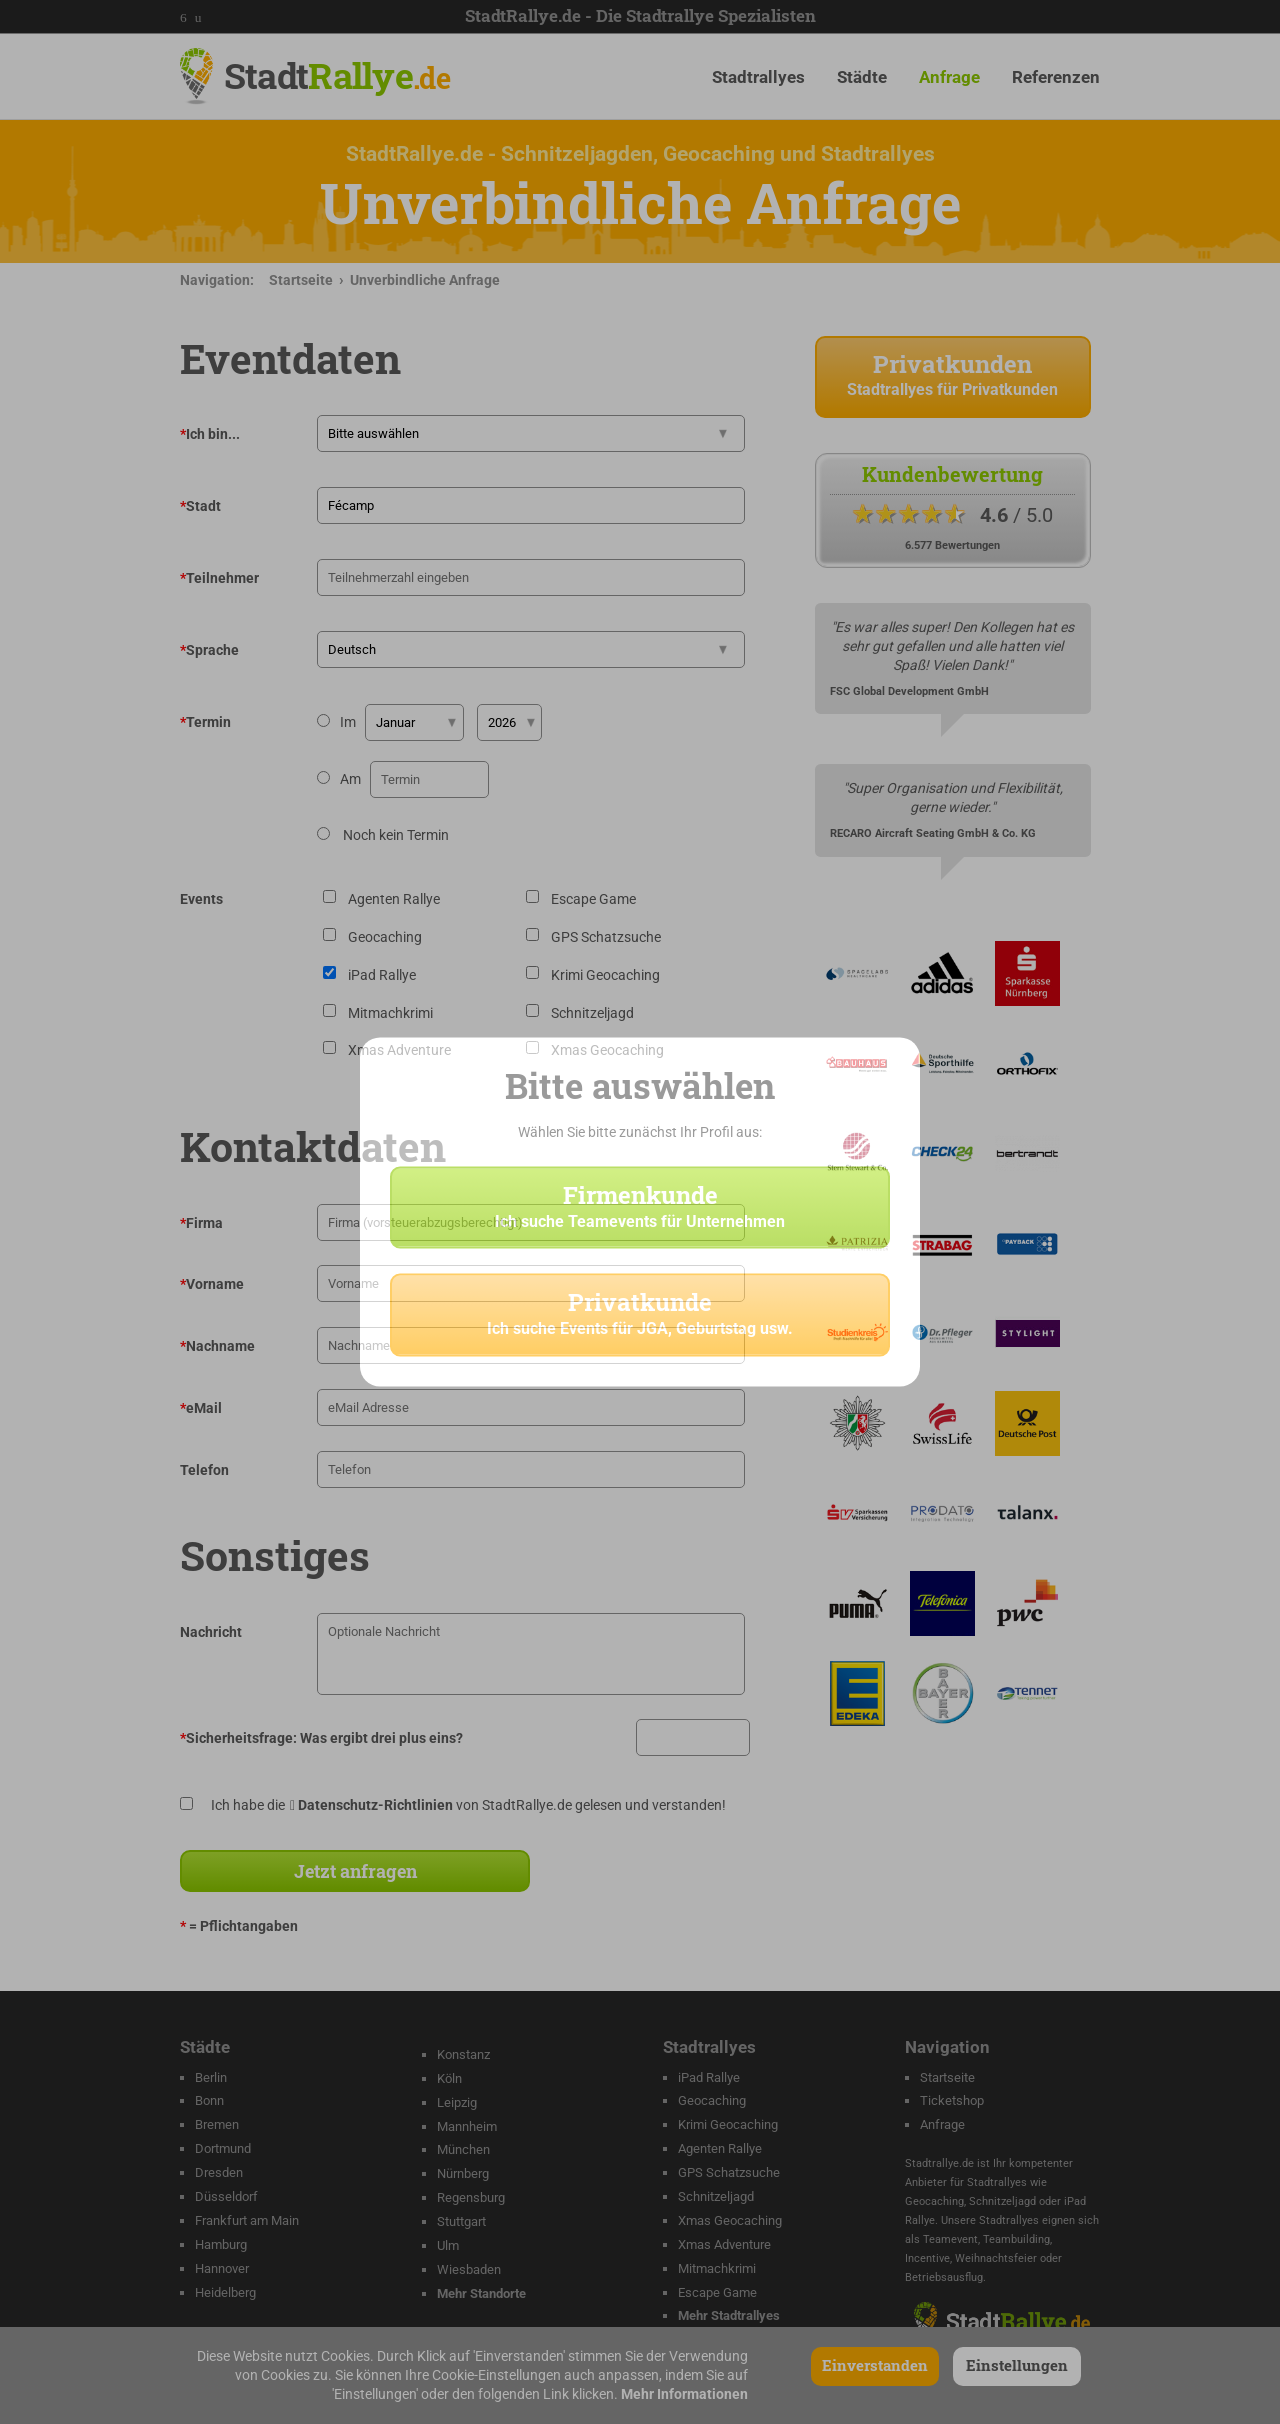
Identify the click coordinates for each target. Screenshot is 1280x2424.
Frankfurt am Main (247, 2220)
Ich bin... (210, 434)
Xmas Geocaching (730, 2220)
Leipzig (457, 2102)
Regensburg (471, 2197)
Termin (205, 722)
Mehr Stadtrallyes (729, 2315)
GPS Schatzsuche (729, 2172)
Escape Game (717, 2292)
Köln (449, 2078)
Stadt (337, 75)
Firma (201, 1223)
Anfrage (949, 77)
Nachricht (211, 1632)
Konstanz (463, 2054)
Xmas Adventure (724, 2244)
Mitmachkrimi (717, 2268)
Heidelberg (225, 2292)
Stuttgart (461, 2221)
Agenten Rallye (720, 2148)
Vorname (212, 1284)
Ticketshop (952, 2100)
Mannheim (467, 2126)
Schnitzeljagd (716, 2196)
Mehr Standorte (481, 2293)
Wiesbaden (469, 2269)
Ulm (448, 2245)
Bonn (209, 2100)
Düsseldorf (226, 2196)
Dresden (219, 2172)
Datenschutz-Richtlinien (375, 1805)
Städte (862, 77)
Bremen (217, 2124)
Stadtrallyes (758, 77)
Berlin (211, 2077)
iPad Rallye (709, 2077)
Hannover (222, 2268)
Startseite (301, 280)
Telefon (204, 1470)
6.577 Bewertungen (952, 545)
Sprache (209, 650)
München (463, 2149)
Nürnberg (463, 2173)
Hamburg (221, 2244)
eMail (201, 1408)
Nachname (217, 1346)
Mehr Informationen (684, 2394)
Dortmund (223, 2148)
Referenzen (1056, 77)
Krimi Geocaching (728, 2124)
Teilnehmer (219, 578)
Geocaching (712, 2100)
